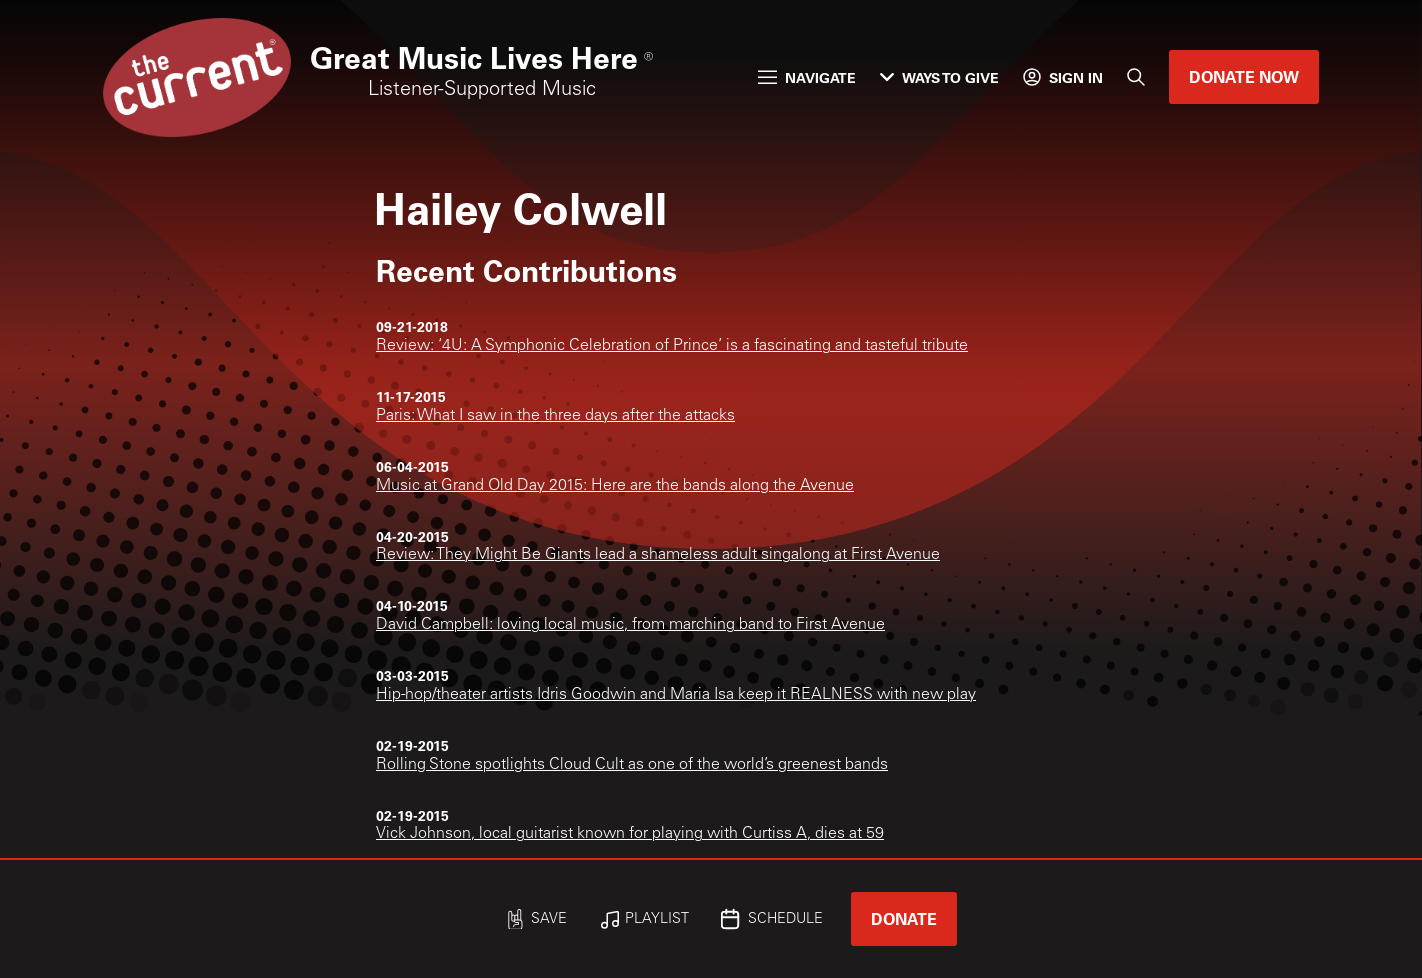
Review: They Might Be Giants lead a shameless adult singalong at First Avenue (658, 555)
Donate (904, 918)
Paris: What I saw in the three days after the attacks (555, 416)
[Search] (1136, 77)
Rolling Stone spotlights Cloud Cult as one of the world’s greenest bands (632, 765)
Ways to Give (939, 77)
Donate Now (1244, 76)
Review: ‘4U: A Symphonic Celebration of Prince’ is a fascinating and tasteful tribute (672, 346)
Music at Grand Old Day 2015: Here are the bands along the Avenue (615, 486)
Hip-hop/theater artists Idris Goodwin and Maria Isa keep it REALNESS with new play (676, 695)
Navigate (807, 77)
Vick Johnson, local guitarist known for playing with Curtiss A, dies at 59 (630, 834)
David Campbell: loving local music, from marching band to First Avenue (630, 625)
